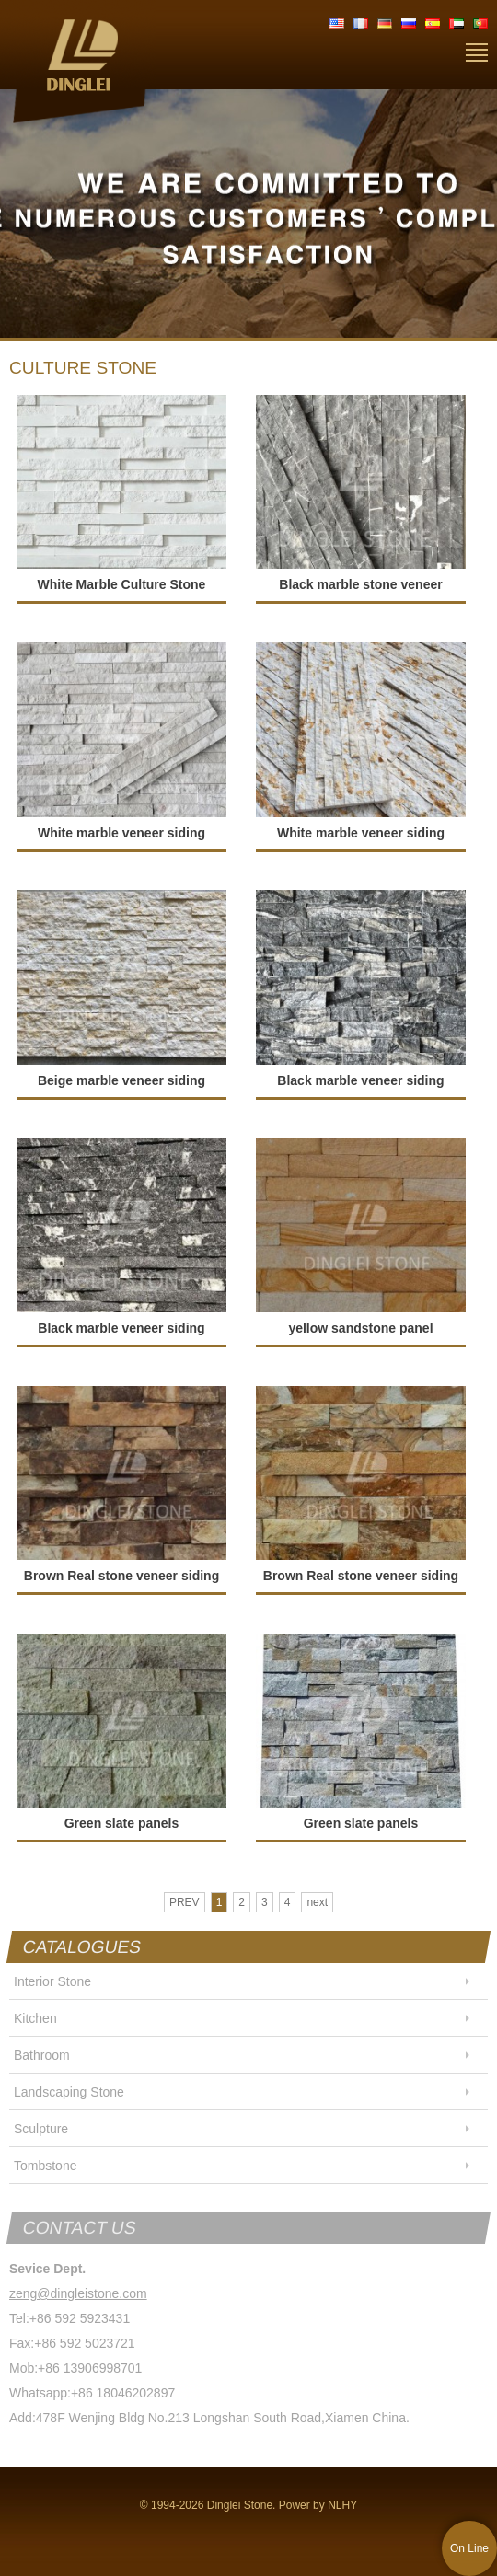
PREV (184, 1902)
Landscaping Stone (69, 2092)
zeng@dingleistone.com (78, 2293)
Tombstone (45, 2165)
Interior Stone (52, 1981)
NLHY (342, 2505)
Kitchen (35, 2018)
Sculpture (41, 2128)
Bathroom (42, 2055)
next (317, 1902)
